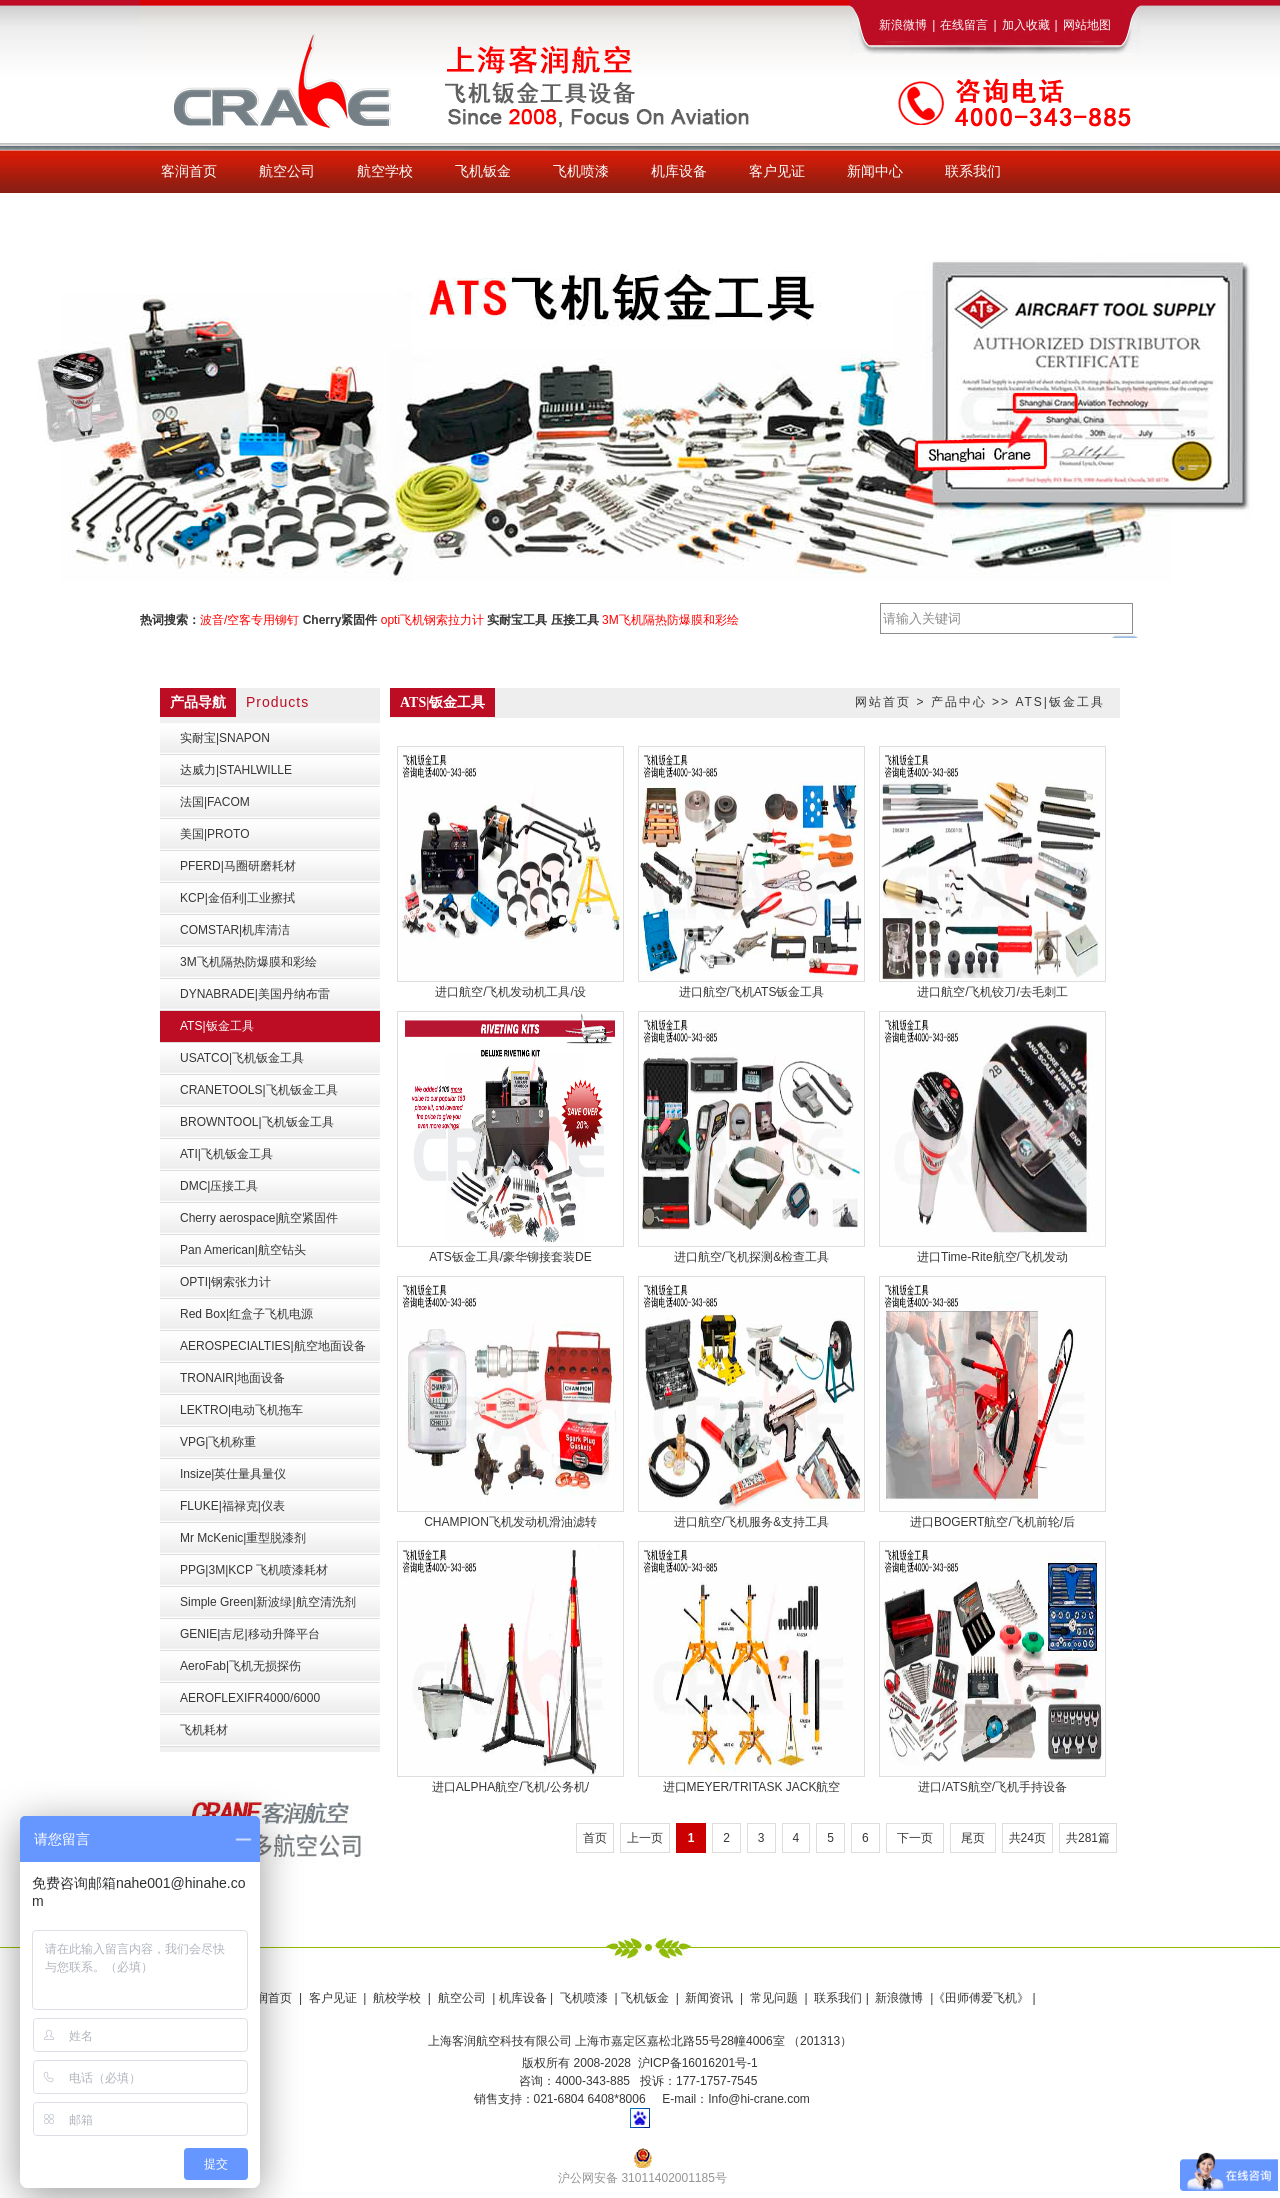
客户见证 (333, 1998)
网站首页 (883, 702)
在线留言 (964, 25)
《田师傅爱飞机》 (981, 1998)
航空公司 (462, 1998)
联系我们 (836, 1998)
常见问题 (774, 1998)
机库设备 (523, 1998)
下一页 (915, 1838)
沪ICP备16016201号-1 (698, 2063)
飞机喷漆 (584, 1998)
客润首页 (268, 1998)
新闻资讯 (709, 1998)
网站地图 (1087, 25)
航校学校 (397, 1998)
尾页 (973, 1838)
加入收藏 (1026, 25)
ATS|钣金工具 (1060, 702)
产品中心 (959, 702)
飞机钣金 (645, 1998)
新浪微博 (903, 25)
